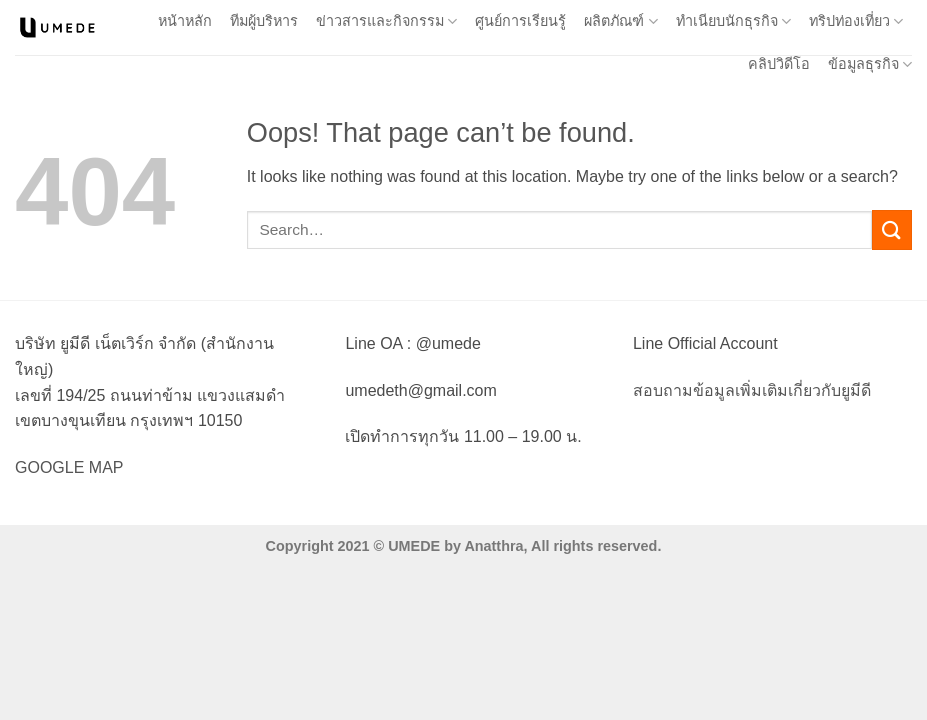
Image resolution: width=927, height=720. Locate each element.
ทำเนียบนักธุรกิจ (733, 21)
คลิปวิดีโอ (779, 64)
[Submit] (892, 229)
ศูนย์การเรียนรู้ (520, 21)
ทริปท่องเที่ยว (856, 21)
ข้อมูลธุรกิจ (870, 64)
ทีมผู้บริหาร (264, 21)
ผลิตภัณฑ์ (620, 21)
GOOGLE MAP (69, 467)
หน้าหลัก (185, 21)
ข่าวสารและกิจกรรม (386, 21)
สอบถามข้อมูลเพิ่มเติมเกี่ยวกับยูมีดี (752, 390)
